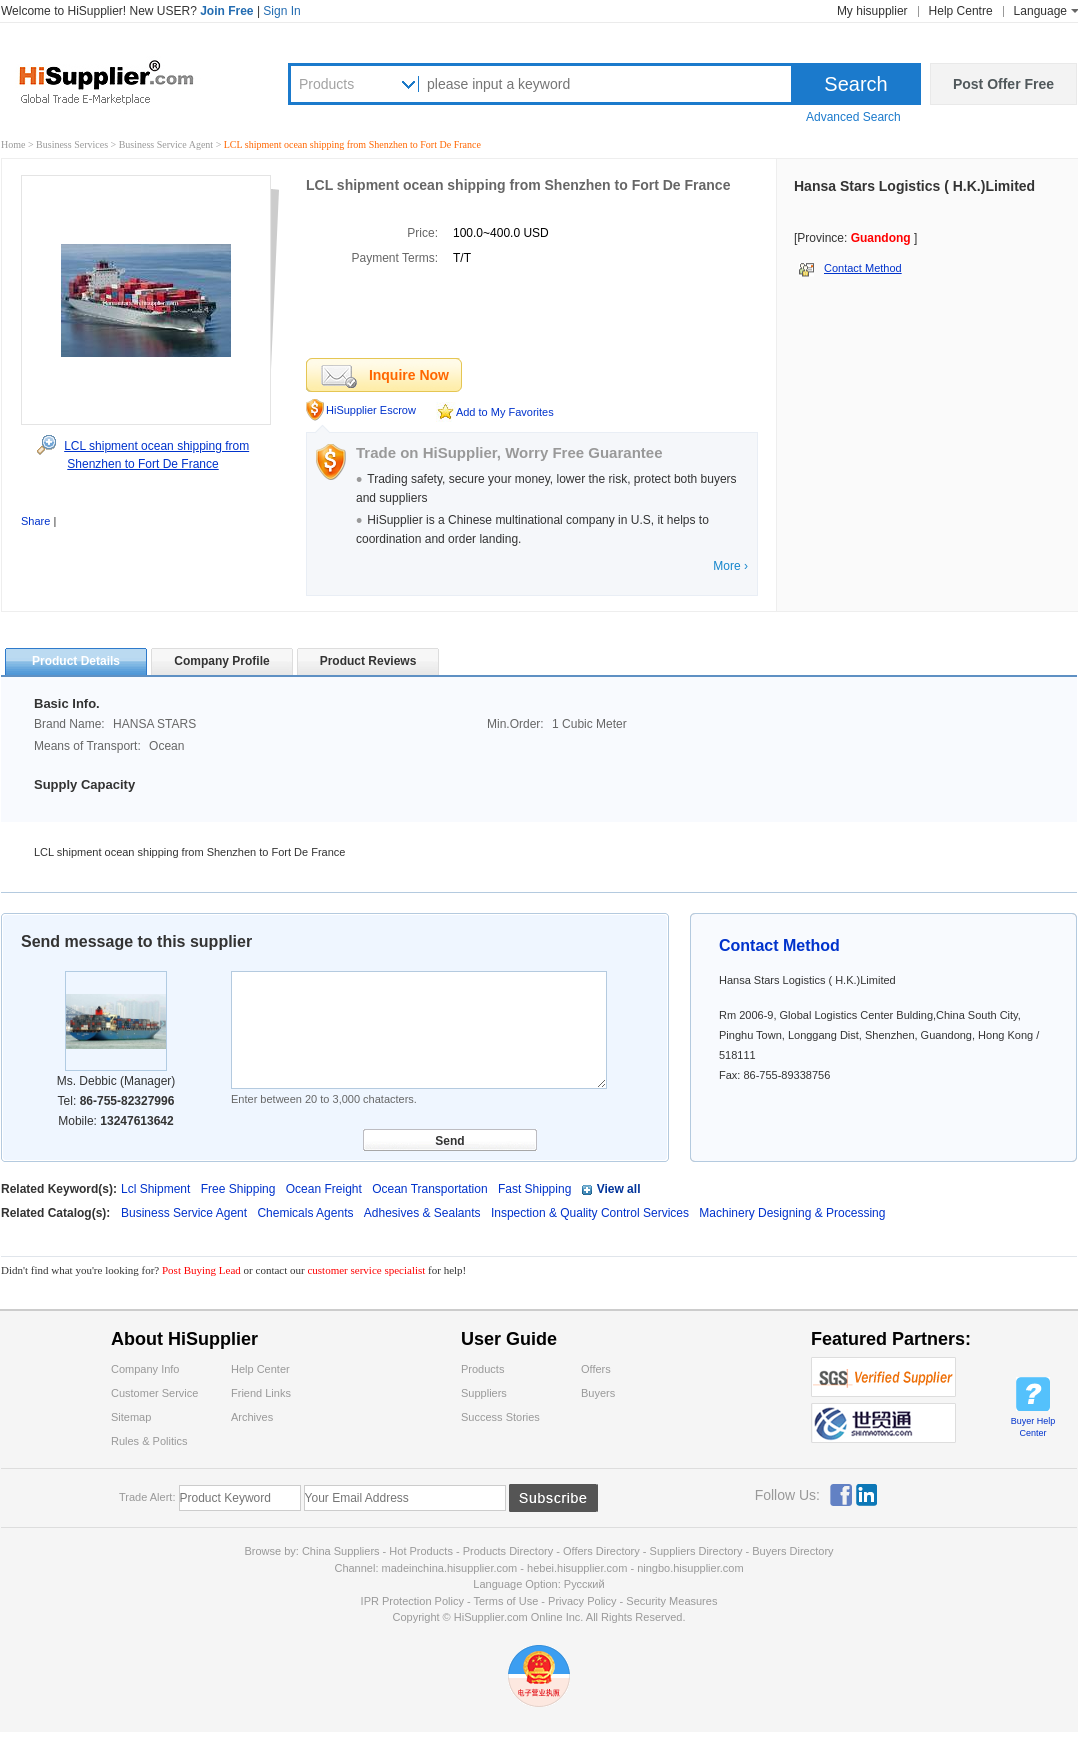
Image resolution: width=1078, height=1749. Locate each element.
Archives (252, 1417)
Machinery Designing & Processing (792, 1213)
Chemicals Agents (306, 1213)
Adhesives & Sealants (424, 1213)
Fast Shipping (534, 1189)
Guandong (881, 238)
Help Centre (961, 11)
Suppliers (484, 1393)
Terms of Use (505, 1601)
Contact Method (863, 268)
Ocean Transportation (429, 1189)
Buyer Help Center (1033, 1427)
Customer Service (154, 1393)
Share (35, 521)
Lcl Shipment (155, 1189)
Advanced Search (853, 117)
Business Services (73, 144)
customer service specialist (366, 1270)
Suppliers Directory (698, 1551)
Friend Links (261, 1393)
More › (730, 566)
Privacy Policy (582, 1601)
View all (619, 1189)
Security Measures (671, 1601)
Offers (596, 1369)
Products (326, 84)
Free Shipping (238, 1189)
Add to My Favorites (505, 412)
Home (13, 144)
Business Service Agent (167, 144)
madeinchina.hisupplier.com (450, 1568)
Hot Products (421, 1551)
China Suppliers (341, 1551)
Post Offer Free (1003, 84)
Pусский (584, 1584)
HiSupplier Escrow (371, 410)
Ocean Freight (324, 1189)
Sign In (281, 11)
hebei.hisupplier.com (578, 1568)
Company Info (145, 1369)
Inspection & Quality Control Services (591, 1213)
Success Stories (500, 1417)
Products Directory (510, 1551)
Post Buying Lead (203, 1270)
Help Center (260, 1369)
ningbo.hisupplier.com (690, 1568)
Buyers (598, 1393)
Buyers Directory (792, 1551)
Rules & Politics (149, 1441)
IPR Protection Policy (412, 1601)
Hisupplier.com (121, 81)
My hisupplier (872, 11)
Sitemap (131, 1417)
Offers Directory (601, 1551)
